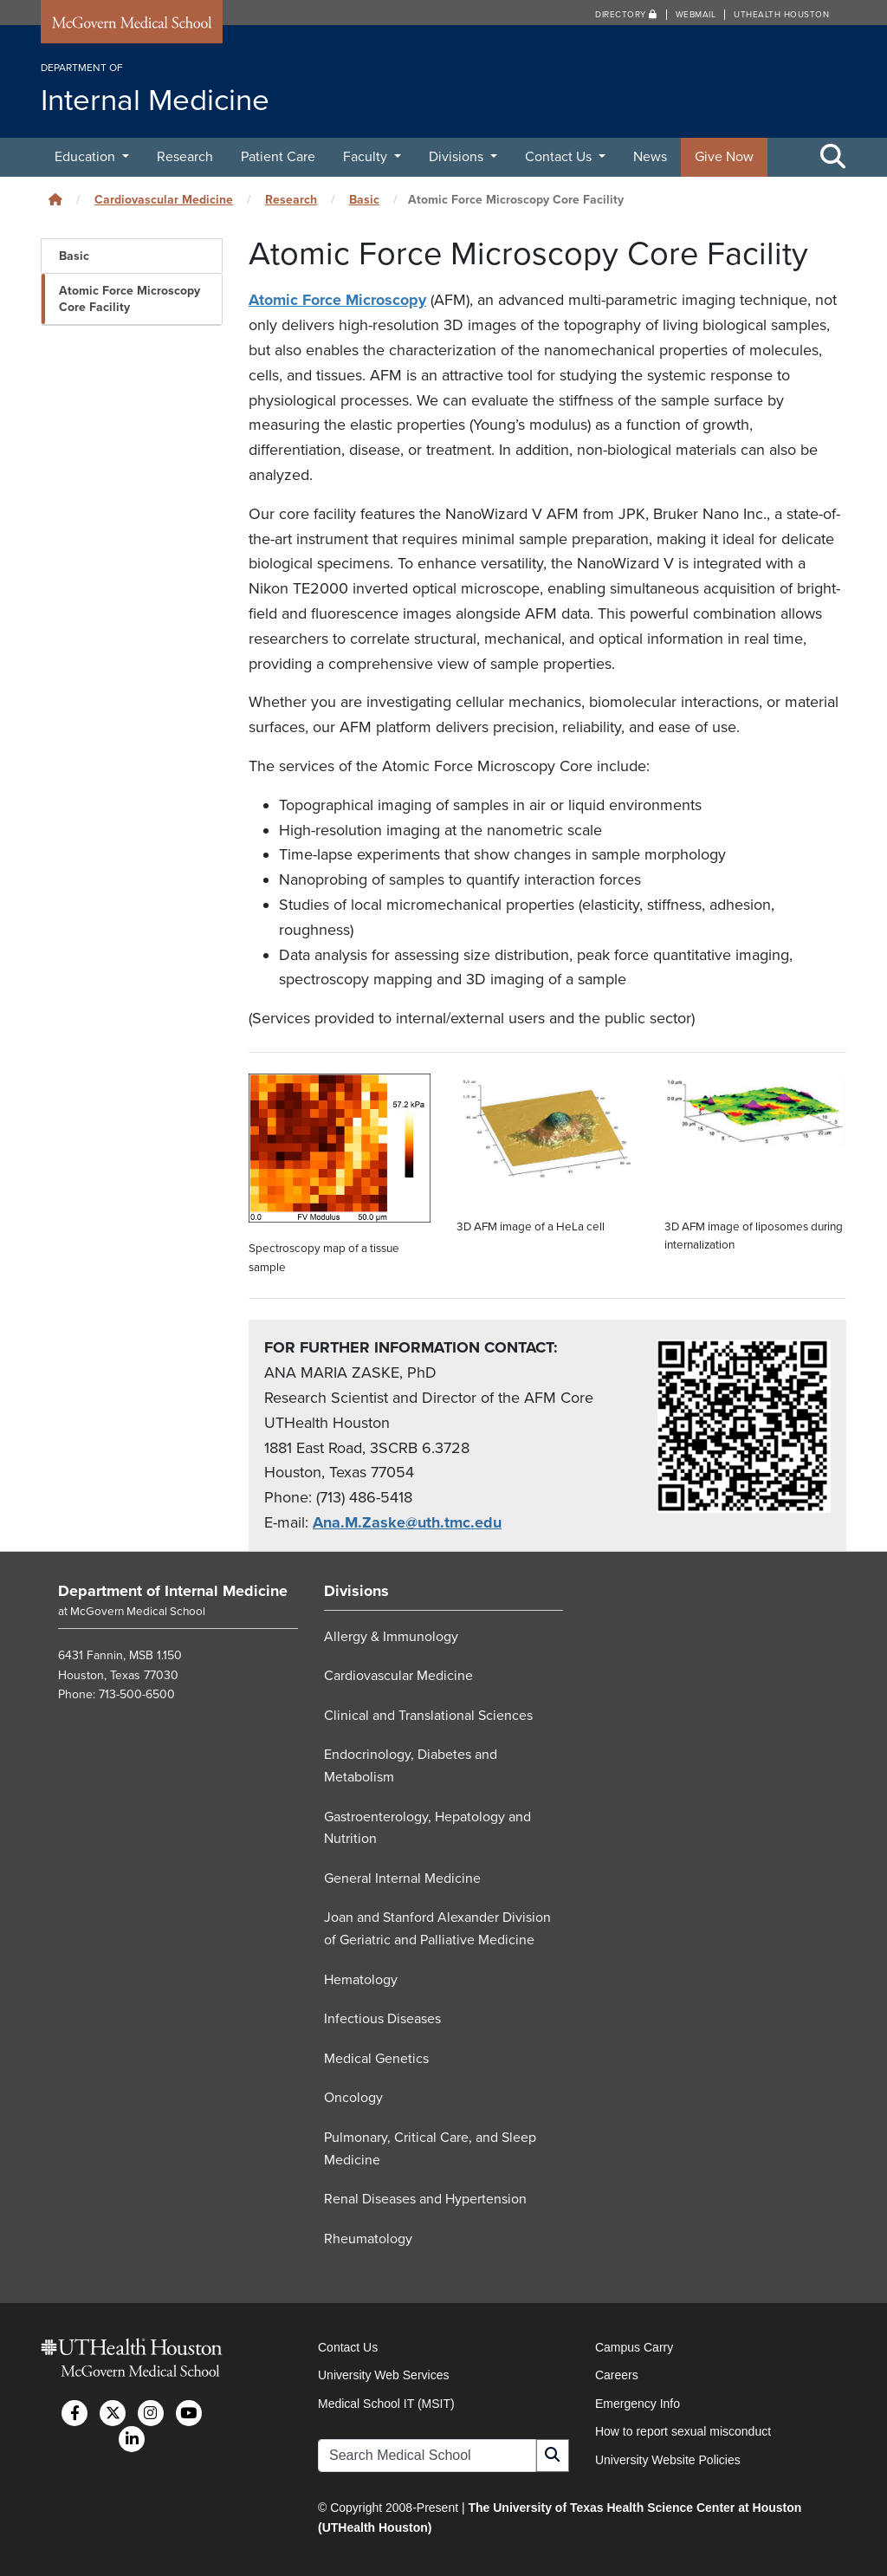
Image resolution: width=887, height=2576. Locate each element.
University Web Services (383, 2375)
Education (87, 156)
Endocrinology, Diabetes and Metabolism (410, 1766)
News (650, 156)
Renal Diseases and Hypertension (425, 2199)
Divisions (458, 156)
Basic (364, 199)
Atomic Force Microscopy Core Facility (129, 299)
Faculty (367, 156)
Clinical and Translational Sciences (428, 1715)
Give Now (724, 156)
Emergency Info (637, 2404)
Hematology (361, 1979)
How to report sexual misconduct (683, 2431)
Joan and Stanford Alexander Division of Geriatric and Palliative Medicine (437, 1929)
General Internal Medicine (402, 1878)
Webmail (696, 15)
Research (185, 156)
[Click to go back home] (55, 199)
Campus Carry (634, 2347)
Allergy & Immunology (391, 1636)
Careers (616, 2375)
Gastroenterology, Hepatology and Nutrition (427, 1827)
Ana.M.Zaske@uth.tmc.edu (407, 1522)
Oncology (353, 2097)
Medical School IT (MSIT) (386, 2404)
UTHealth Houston (781, 15)
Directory (626, 15)
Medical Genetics (376, 2058)
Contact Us (560, 156)
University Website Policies (668, 2460)
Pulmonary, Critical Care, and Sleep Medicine (430, 2149)
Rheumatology (368, 2238)
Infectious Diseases (382, 2019)
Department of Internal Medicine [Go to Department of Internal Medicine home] (173, 1590)
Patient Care (278, 156)
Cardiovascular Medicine (163, 199)
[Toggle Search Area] (833, 157)
